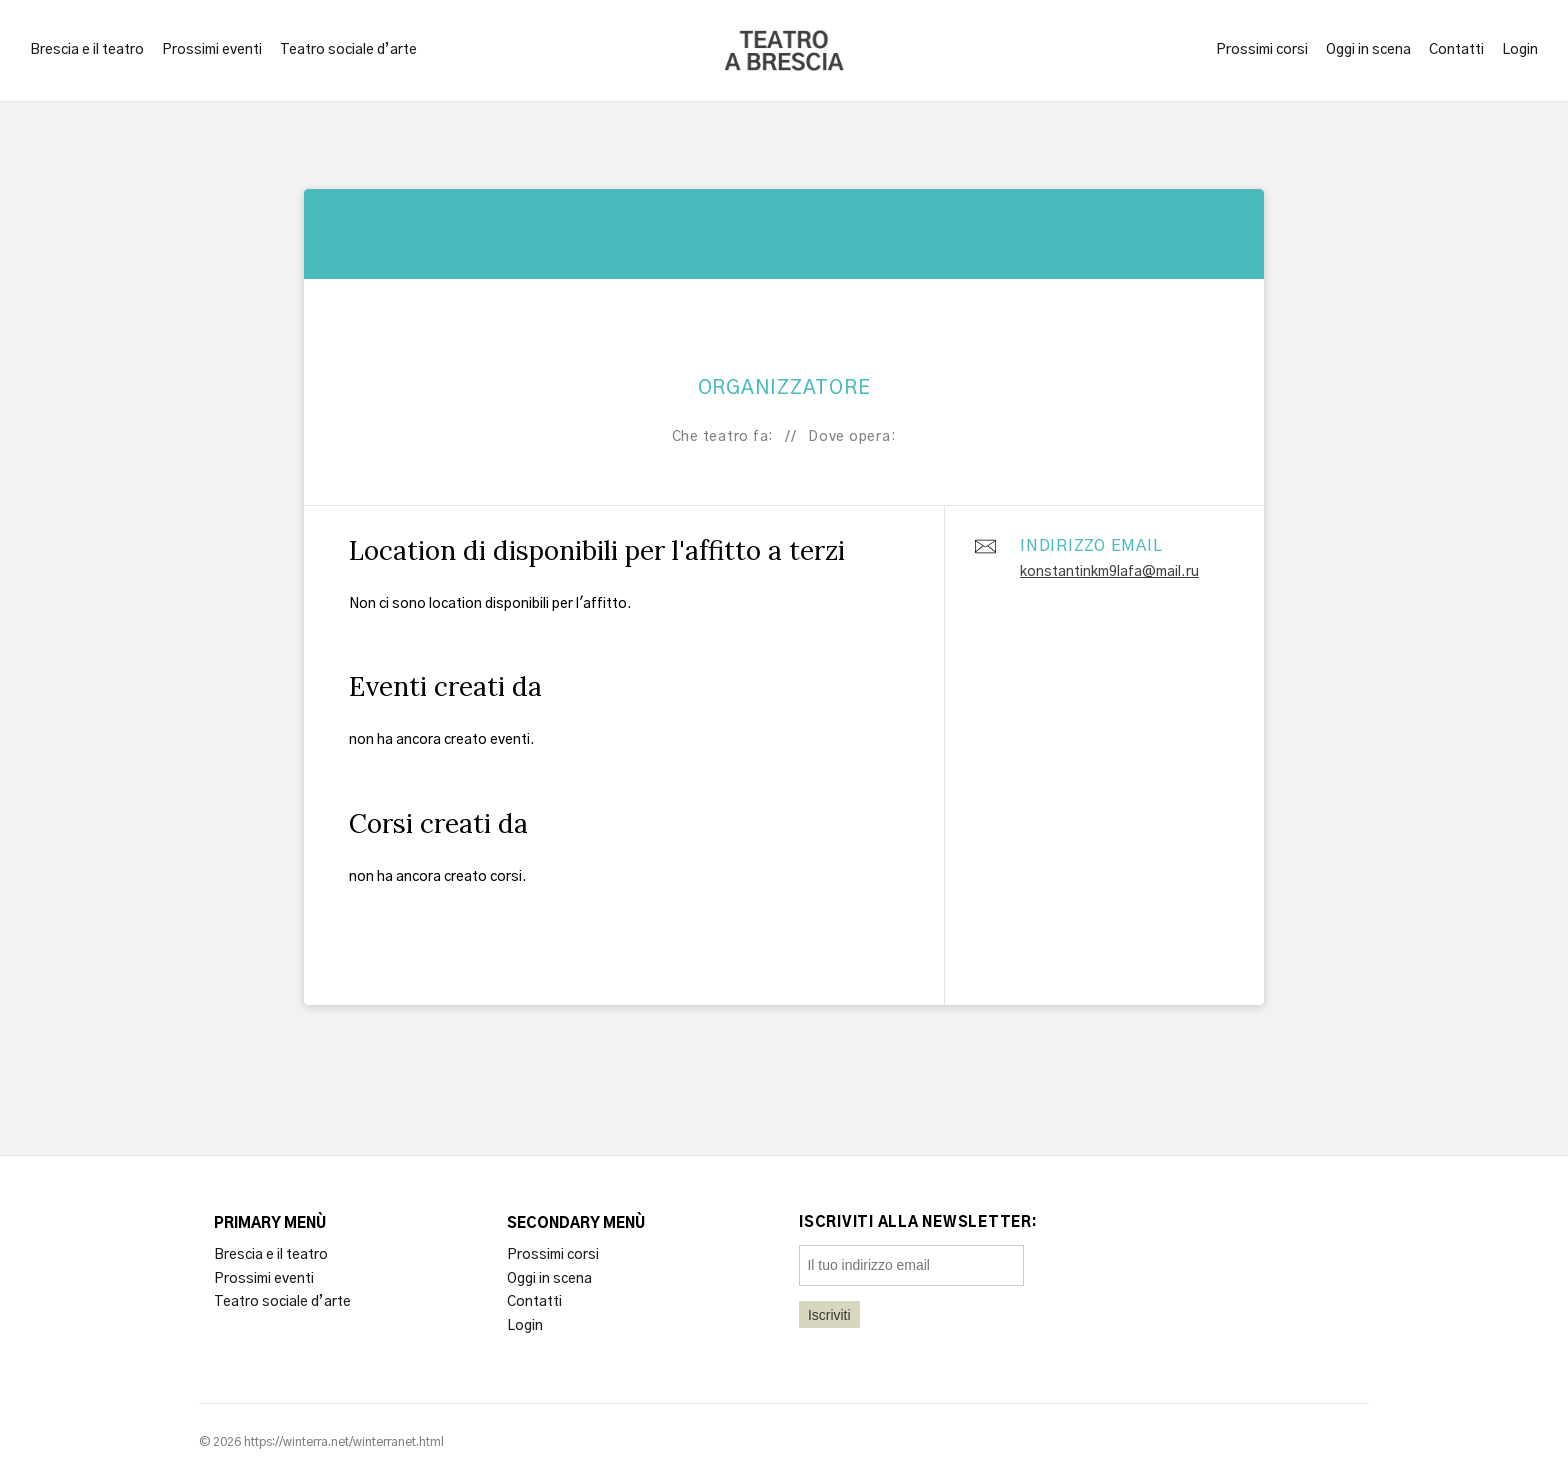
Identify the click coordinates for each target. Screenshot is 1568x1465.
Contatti (1456, 50)
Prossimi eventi (212, 50)
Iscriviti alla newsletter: (918, 1223)
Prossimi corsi (1262, 50)
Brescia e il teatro (87, 50)
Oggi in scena (1368, 50)
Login (1520, 50)
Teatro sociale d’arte (348, 50)
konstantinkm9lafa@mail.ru (1109, 572)
